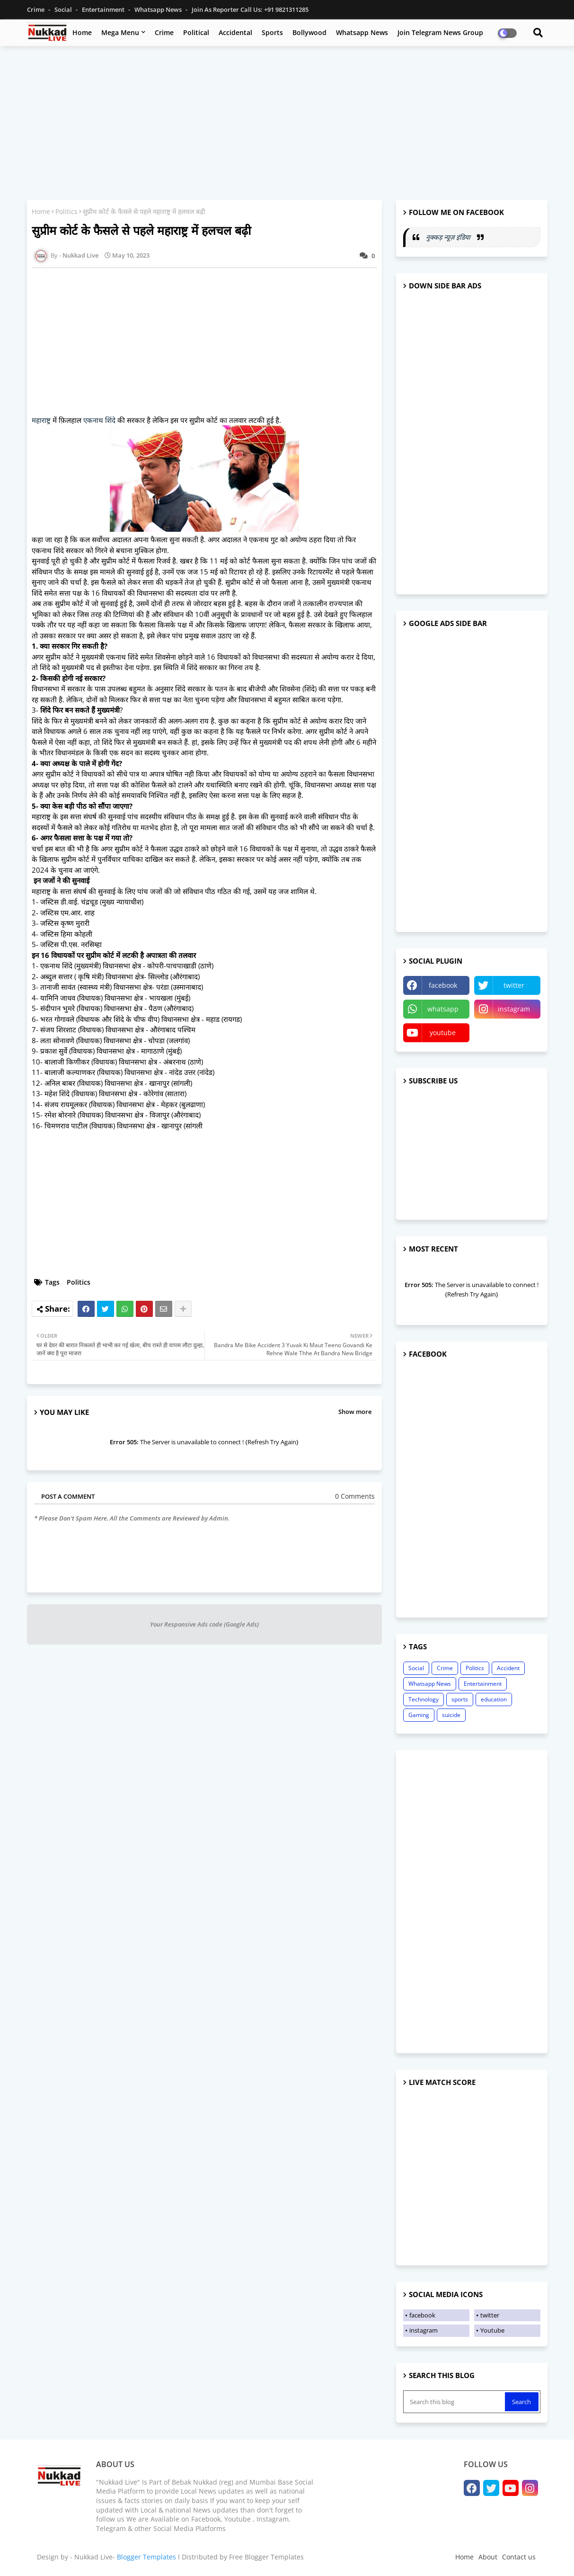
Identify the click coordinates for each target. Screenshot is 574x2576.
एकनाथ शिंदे (99, 420)
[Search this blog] (455, 2401)
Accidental (235, 32)
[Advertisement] (287, 121)
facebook (443, 985)
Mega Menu (120, 32)
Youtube (492, 2330)
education (494, 1699)
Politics (66, 211)
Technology (423, 1699)
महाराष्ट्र (41, 420)
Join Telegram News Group (440, 32)
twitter (513, 985)
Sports (272, 32)
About (487, 2556)
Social (63, 9)
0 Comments (355, 1496)
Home (82, 32)
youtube (443, 1032)
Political (196, 32)
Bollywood (309, 32)
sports (459, 1699)
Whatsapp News (158, 9)
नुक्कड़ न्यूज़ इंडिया (449, 237)
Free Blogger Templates (266, 2556)
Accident (508, 1668)
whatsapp (443, 1008)
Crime (36, 9)
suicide (451, 1715)
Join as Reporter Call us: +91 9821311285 (250, 9)
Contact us (519, 2556)
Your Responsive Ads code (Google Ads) (204, 1624)
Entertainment (104, 9)
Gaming (418, 1715)
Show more (354, 1411)
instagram (514, 1008)
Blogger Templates (146, 2556)
